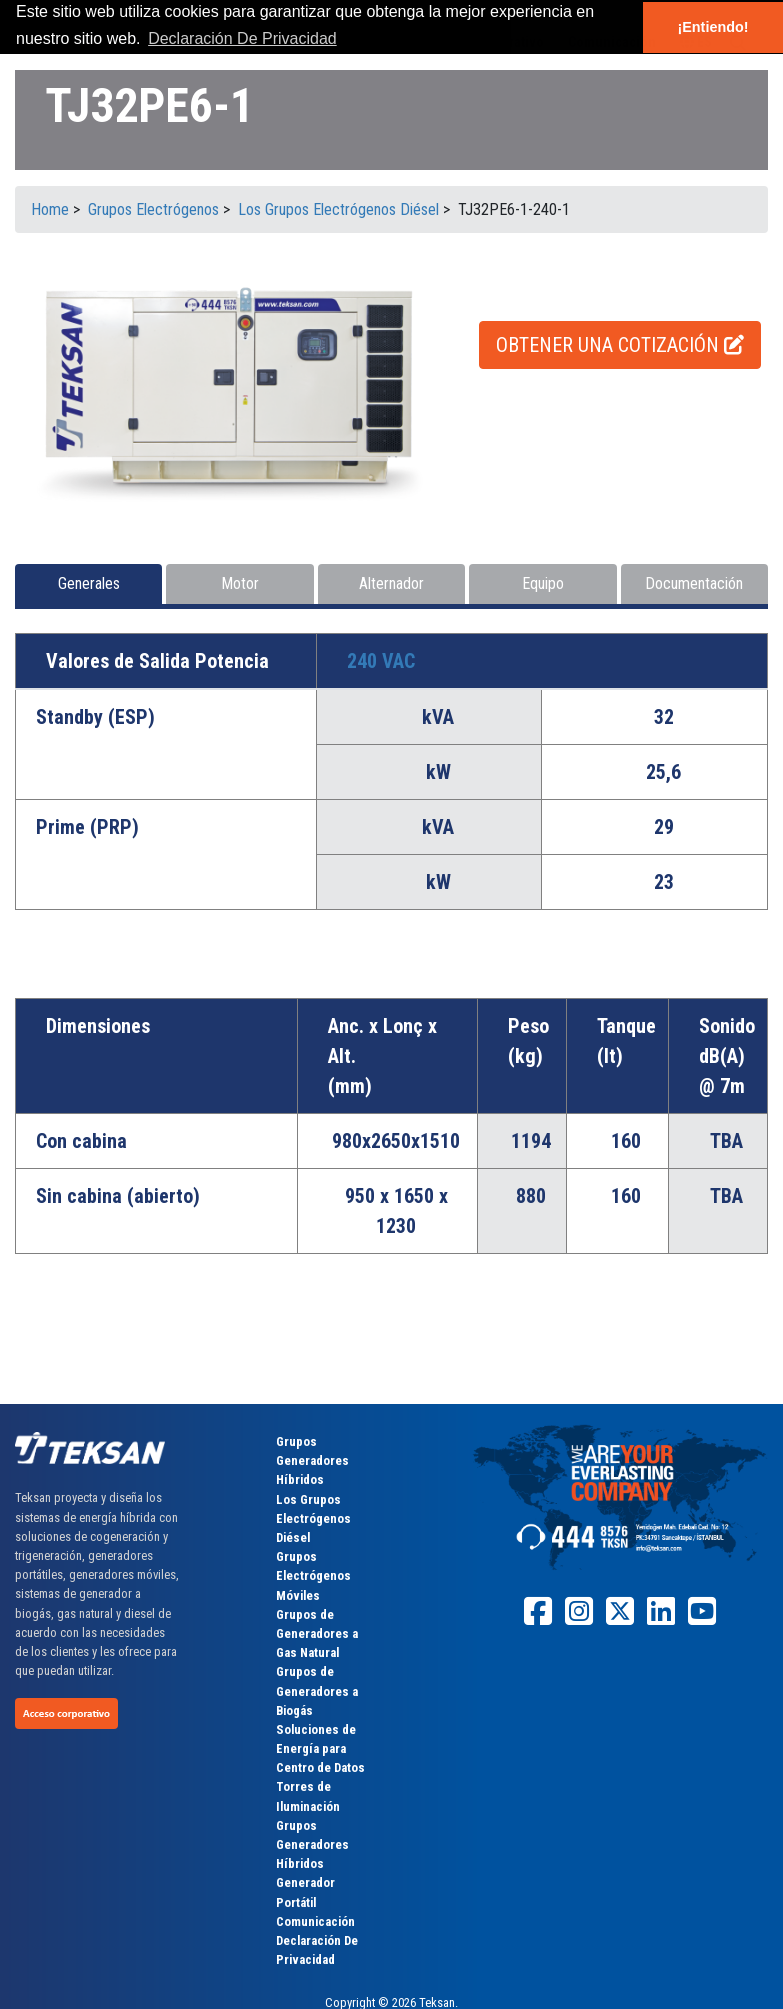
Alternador (391, 583)
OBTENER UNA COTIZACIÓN (620, 345)
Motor (240, 583)
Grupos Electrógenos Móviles (313, 1575)
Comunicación (315, 1921)
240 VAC (381, 661)
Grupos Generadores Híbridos (312, 1460)
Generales (89, 583)
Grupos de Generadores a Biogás (317, 1690)
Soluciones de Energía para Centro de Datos (320, 1748)
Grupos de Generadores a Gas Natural (317, 1633)
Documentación (694, 583)
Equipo (543, 583)
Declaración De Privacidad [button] (242, 38)
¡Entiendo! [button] (712, 27)
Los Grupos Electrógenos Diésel (313, 1518)
